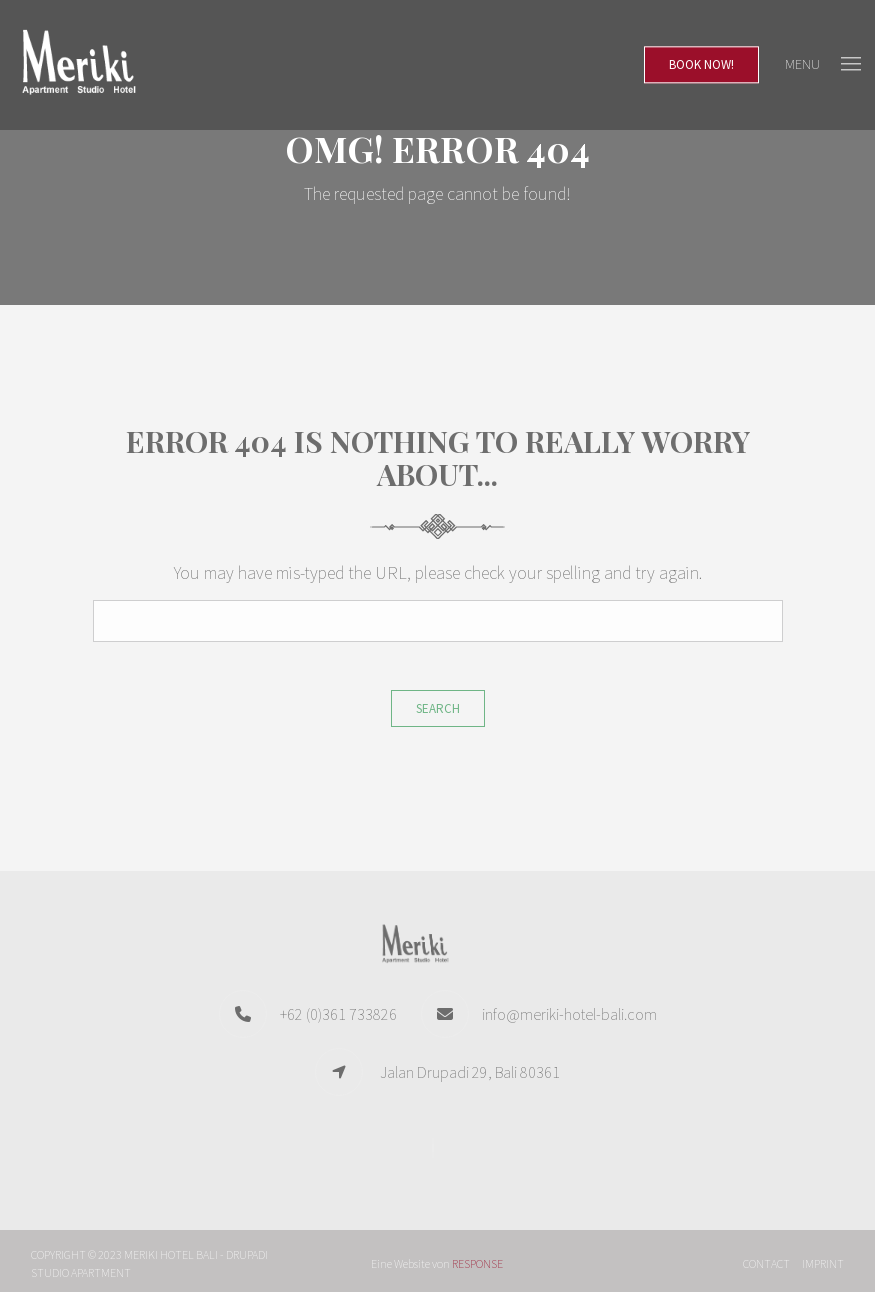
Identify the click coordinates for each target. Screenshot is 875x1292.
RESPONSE (477, 1263)
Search (438, 708)
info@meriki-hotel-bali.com (569, 1014)
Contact (766, 1263)
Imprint (823, 1263)
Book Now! (701, 64)
